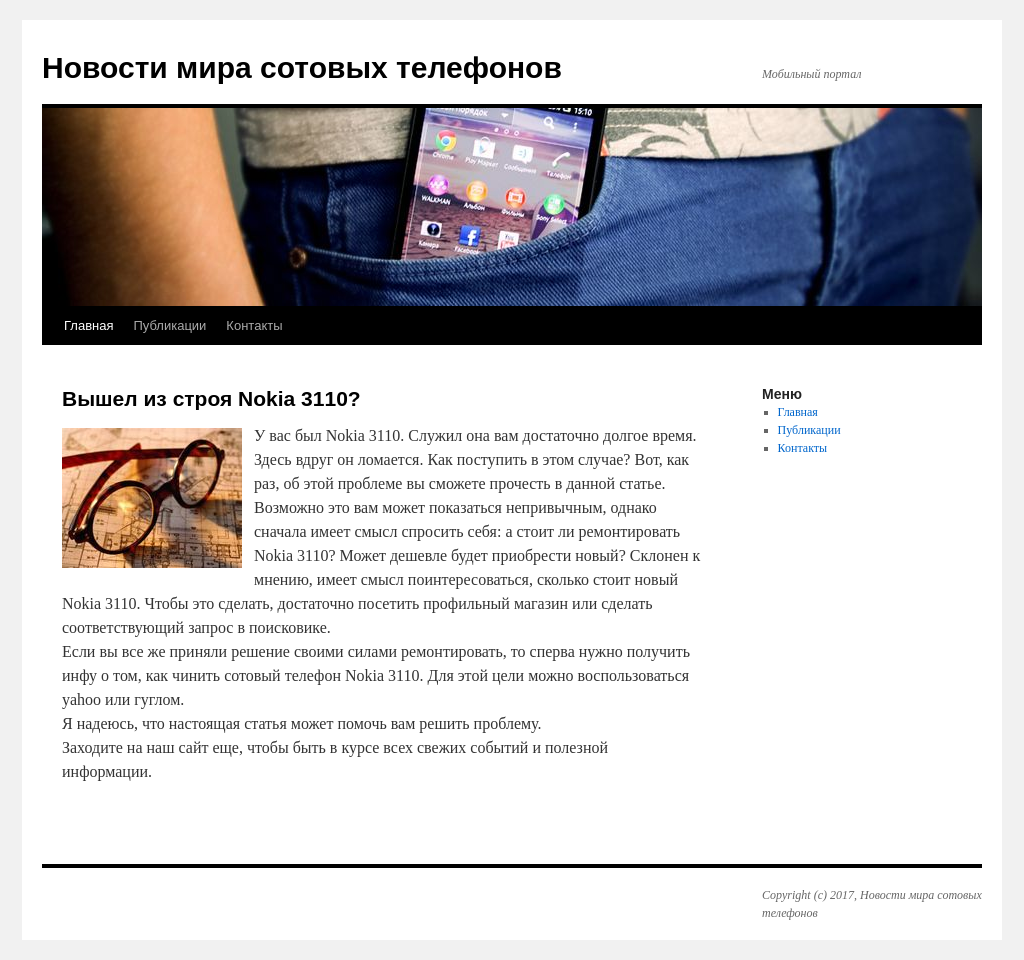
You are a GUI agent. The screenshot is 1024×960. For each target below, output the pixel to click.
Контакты (254, 325)
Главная (88, 325)
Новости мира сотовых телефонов (302, 67)
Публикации (169, 325)
